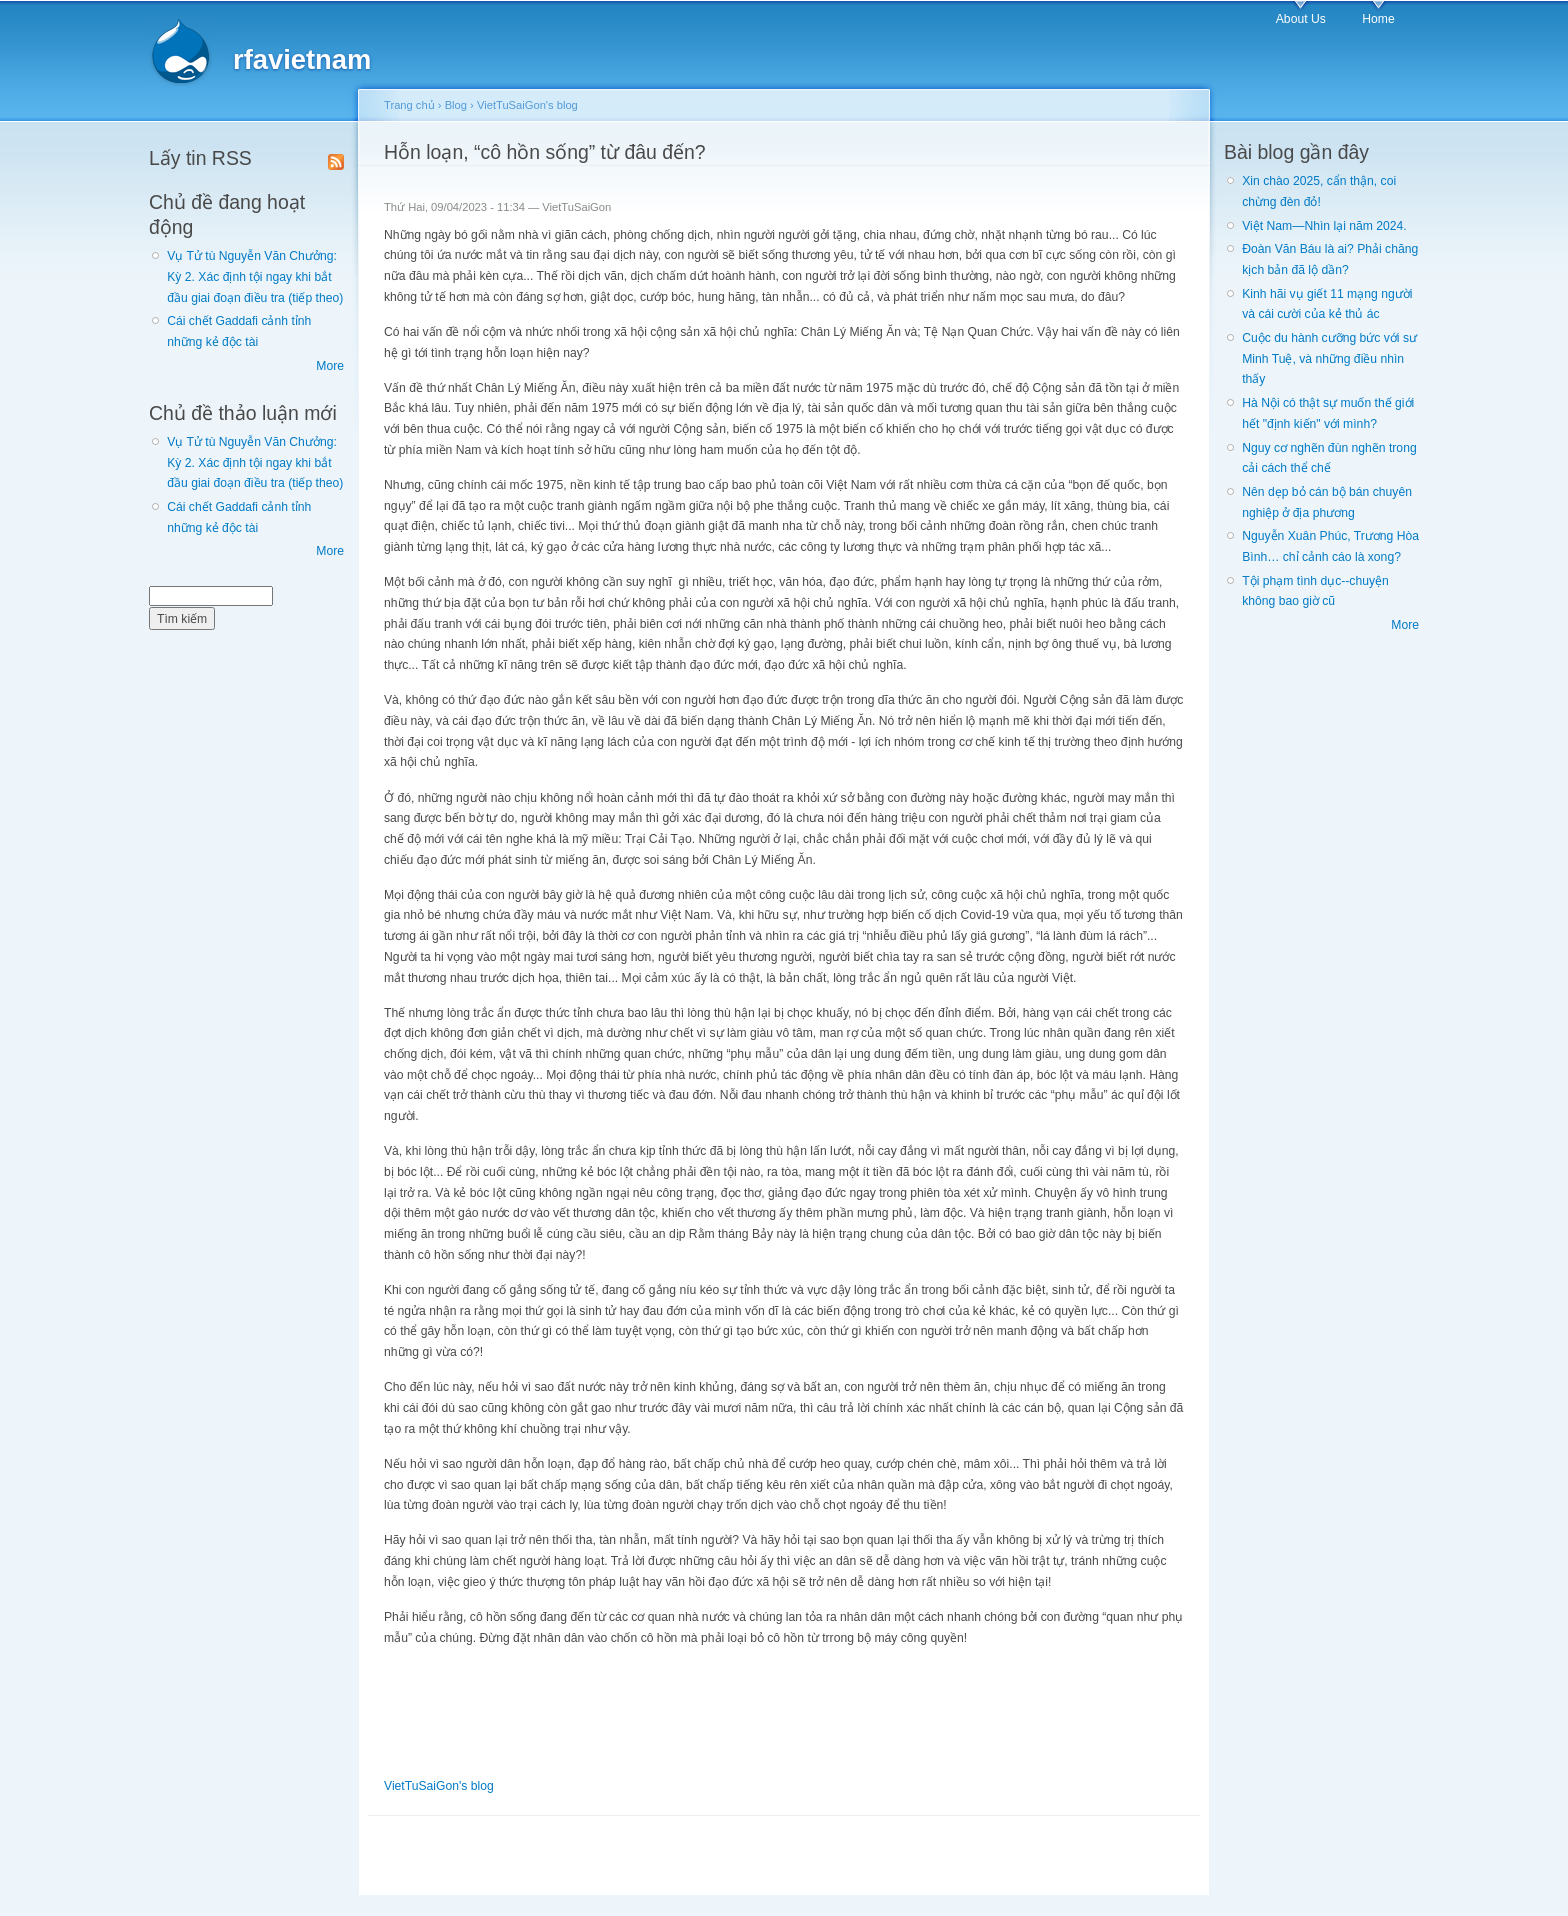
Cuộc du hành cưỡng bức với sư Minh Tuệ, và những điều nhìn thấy (1329, 358)
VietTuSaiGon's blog (527, 105)
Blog (456, 105)
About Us (1301, 19)
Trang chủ (409, 105)
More (330, 366)
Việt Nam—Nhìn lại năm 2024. (1324, 226)
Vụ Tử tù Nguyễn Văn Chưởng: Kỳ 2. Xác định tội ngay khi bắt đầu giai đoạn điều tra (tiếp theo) (255, 276)
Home (1378, 19)
